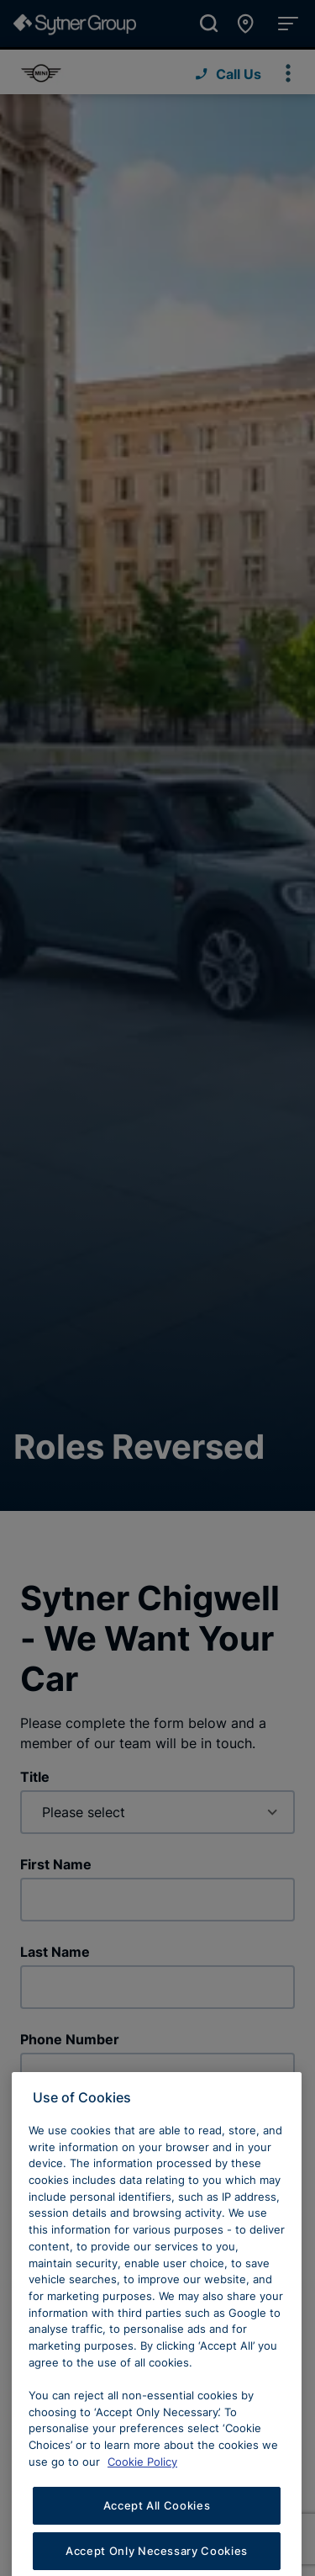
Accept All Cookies (157, 2531)
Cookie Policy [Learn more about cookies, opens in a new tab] (142, 2487)
